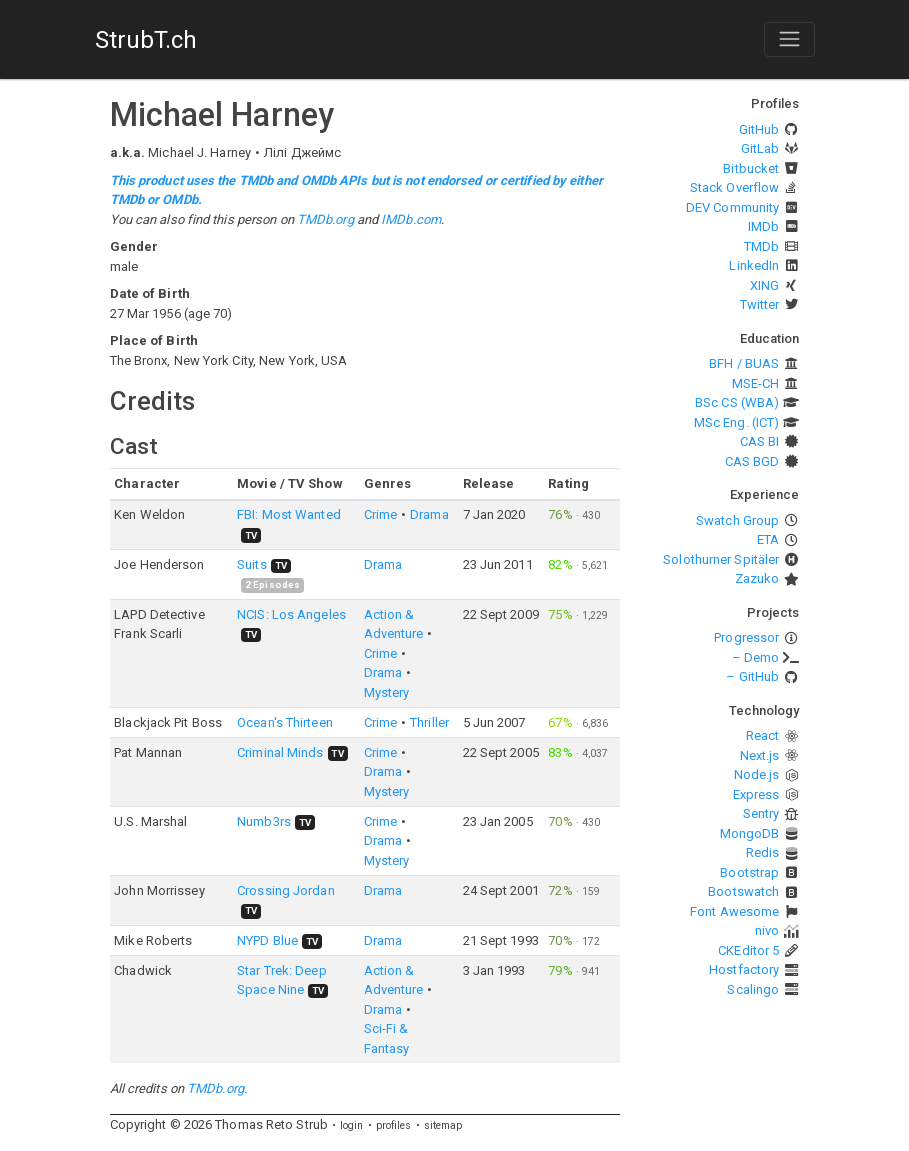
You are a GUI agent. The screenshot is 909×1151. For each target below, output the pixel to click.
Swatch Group (737, 520)
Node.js (757, 774)
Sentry (761, 813)
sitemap (443, 1125)
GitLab (760, 148)
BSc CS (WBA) (737, 402)
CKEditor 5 (748, 950)
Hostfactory (744, 969)
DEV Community (732, 207)
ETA (768, 539)
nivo (767, 930)
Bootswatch (743, 891)
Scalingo (753, 989)
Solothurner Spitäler (721, 559)
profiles (394, 1125)
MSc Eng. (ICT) (736, 422)
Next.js (760, 755)
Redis (763, 852)
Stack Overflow (734, 187)
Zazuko (757, 578)
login (352, 1125)
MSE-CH (756, 383)
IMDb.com (411, 219)
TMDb (761, 246)
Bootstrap (749, 872)
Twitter (760, 304)
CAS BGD (752, 461)
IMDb (763, 226)
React (763, 735)
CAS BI (760, 441)
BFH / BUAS (744, 363)
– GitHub (752, 676)
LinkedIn (754, 265)
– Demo (756, 657)
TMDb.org (325, 219)
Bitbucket (751, 168)
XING (764, 285)
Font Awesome (734, 911)
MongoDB (750, 833)
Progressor (746, 637)
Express (756, 794)
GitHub (759, 129)
